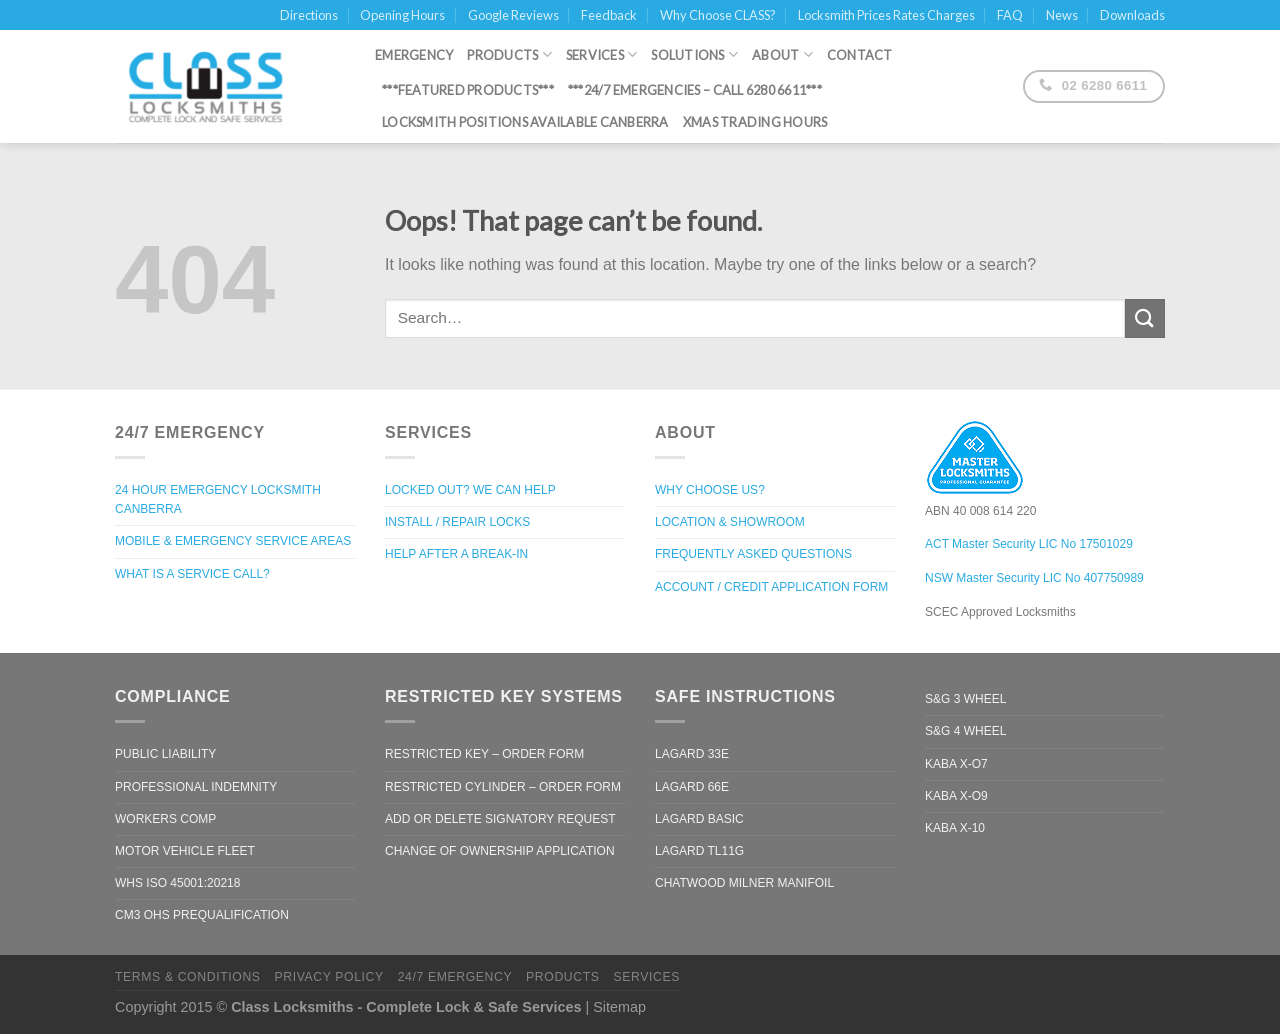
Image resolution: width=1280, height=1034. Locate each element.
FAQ (1010, 15)
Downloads (1132, 15)
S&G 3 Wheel (965, 699)
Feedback (609, 15)
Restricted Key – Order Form (484, 754)
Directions (309, 15)
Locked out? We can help (470, 490)
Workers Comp (165, 819)
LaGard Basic (699, 819)
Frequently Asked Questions (753, 554)
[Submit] (1145, 318)
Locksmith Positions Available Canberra (525, 118)
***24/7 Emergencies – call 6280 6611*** (695, 86)
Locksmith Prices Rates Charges (886, 15)
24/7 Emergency (455, 977)
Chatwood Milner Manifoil (744, 883)
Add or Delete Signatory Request (500, 819)
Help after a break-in (456, 554)
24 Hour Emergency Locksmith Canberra (218, 499)
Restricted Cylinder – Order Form (503, 787)
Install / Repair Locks (457, 522)
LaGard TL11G (699, 851)
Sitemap (619, 1007)
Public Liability (165, 754)
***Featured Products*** (468, 86)
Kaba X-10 (955, 828)
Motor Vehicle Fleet (185, 851)
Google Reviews (513, 15)
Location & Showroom (730, 522)
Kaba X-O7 (956, 764)
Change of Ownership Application (500, 851)
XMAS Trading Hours (755, 118)
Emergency (414, 50)
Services (602, 49)
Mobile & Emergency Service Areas (233, 541)
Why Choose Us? (710, 490)
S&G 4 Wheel (965, 731)
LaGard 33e (692, 754)
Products (509, 49)
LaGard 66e (692, 787)
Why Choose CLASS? (718, 15)
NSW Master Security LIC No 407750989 (1034, 578)
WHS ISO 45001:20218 (177, 883)
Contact (860, 50)
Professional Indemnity (196, 787)
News (1062, 15)
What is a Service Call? (192, 574)
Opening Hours (402, 15)
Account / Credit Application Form (771, 587)
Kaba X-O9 (956, 796)
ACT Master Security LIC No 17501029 (1029, 544)
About (782, 49)
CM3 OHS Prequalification (202, 915)
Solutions (694, 49)
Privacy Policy (328, 977)
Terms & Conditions (188, 977)
